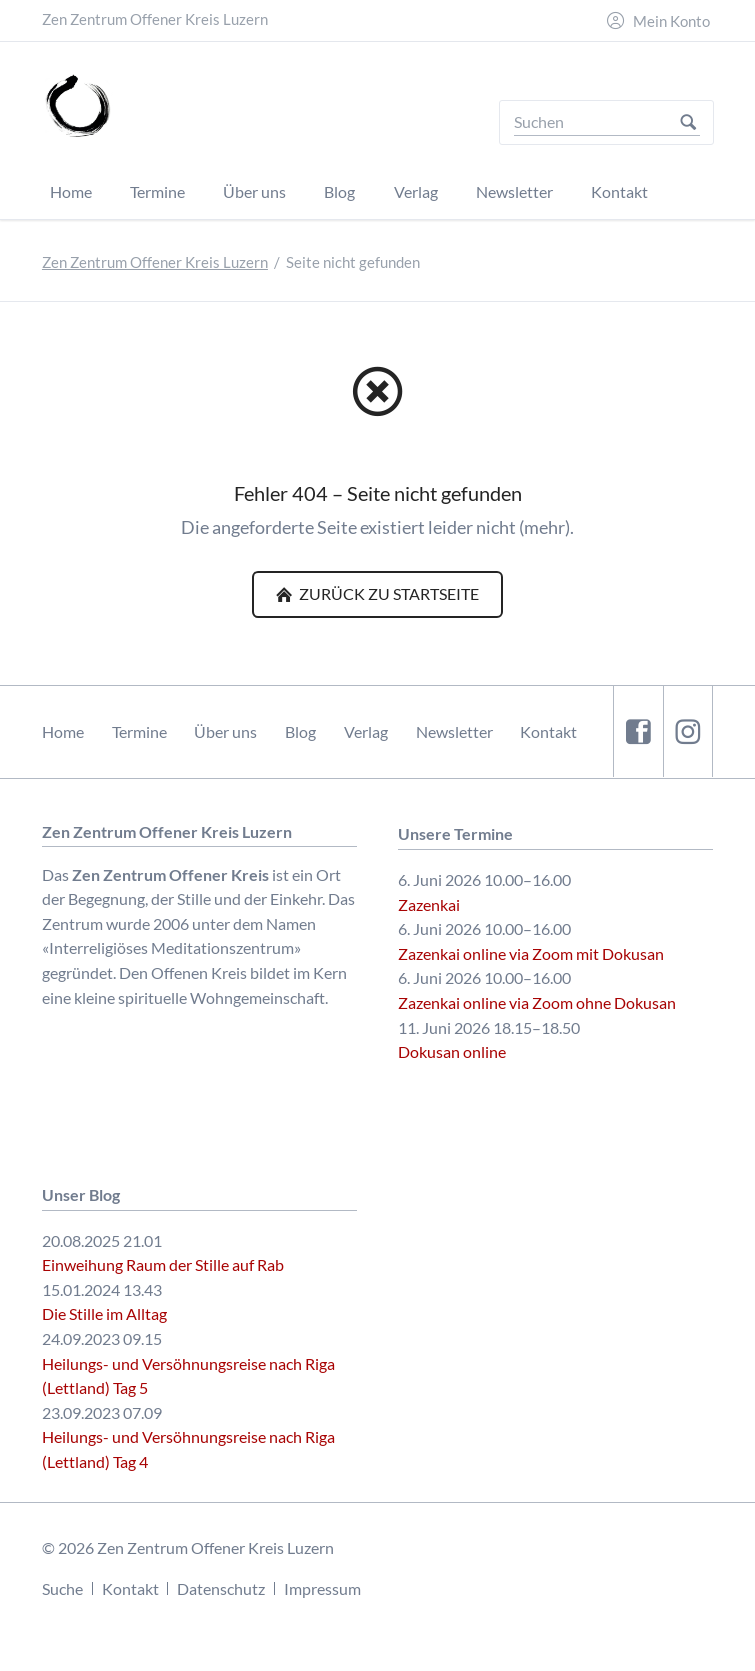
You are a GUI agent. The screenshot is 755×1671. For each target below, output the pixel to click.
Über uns (225, 731)
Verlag (366, 731)
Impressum (322, 1588)
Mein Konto (671, 21)
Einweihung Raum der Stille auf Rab (163, 1264)
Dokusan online (452, 1051)
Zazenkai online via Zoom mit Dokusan (531, 953)
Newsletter (454, 731)
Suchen (688, 122)
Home (63, 731)
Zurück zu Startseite (387, 593)
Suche (62, 1588)
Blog (300, 731)
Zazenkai (429, 904)
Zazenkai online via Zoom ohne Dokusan (537, 1002)
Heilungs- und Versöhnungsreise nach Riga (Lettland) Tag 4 (188, 1449)
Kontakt (548, 731)
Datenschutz (221, 1588)
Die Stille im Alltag (104, 1313)
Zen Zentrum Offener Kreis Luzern (155, 262)
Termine (139, 731)
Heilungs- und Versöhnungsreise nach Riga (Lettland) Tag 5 (188, 1376)
